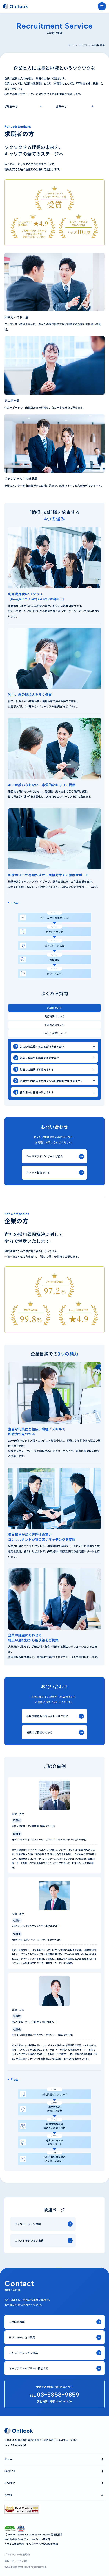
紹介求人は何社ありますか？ (33, 1092)
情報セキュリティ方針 (16, 2561)
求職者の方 (10, 106)
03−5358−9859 (54, 2394)
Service (9, 2471)
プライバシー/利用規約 (17, 2554)
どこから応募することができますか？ (38, 1046)
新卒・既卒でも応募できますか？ (36, 1057)
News (8, 2495)
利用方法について (54, 1025)
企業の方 (61, 106)
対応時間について (54, 1016)
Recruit (9, 2483)
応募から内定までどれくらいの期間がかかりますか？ (48, 1080)
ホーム (71, 45)
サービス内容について (54, 1033)
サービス (82, 45)
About (8, 2459)
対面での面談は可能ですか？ (33, 1069)
